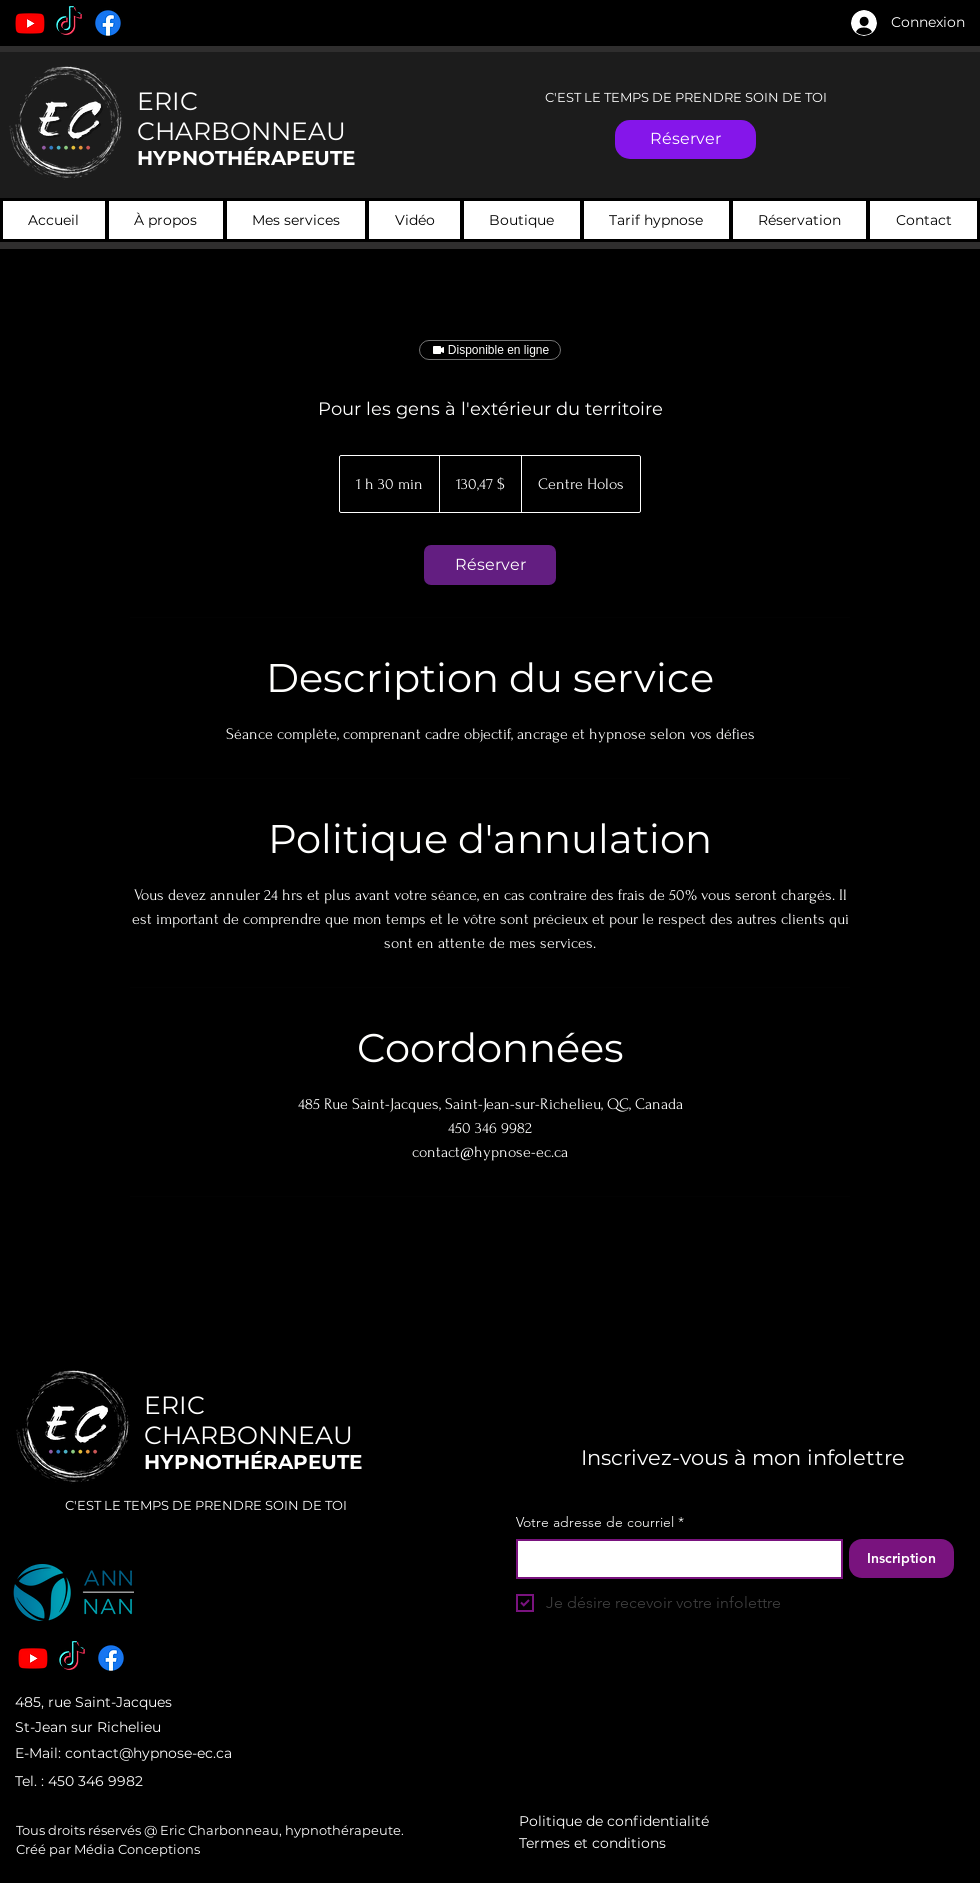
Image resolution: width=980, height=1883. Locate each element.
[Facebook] (108, 23)
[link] (490, 565)
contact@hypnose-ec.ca (148, 1753)
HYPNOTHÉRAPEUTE (246, 158)
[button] (296, 220)
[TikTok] (69, 23)
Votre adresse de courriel (600, 1522)
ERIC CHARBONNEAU (241, 116)
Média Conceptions (135, 1849)
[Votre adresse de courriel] (673, 1559)
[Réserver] (685, 139)
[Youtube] (30, 23)
